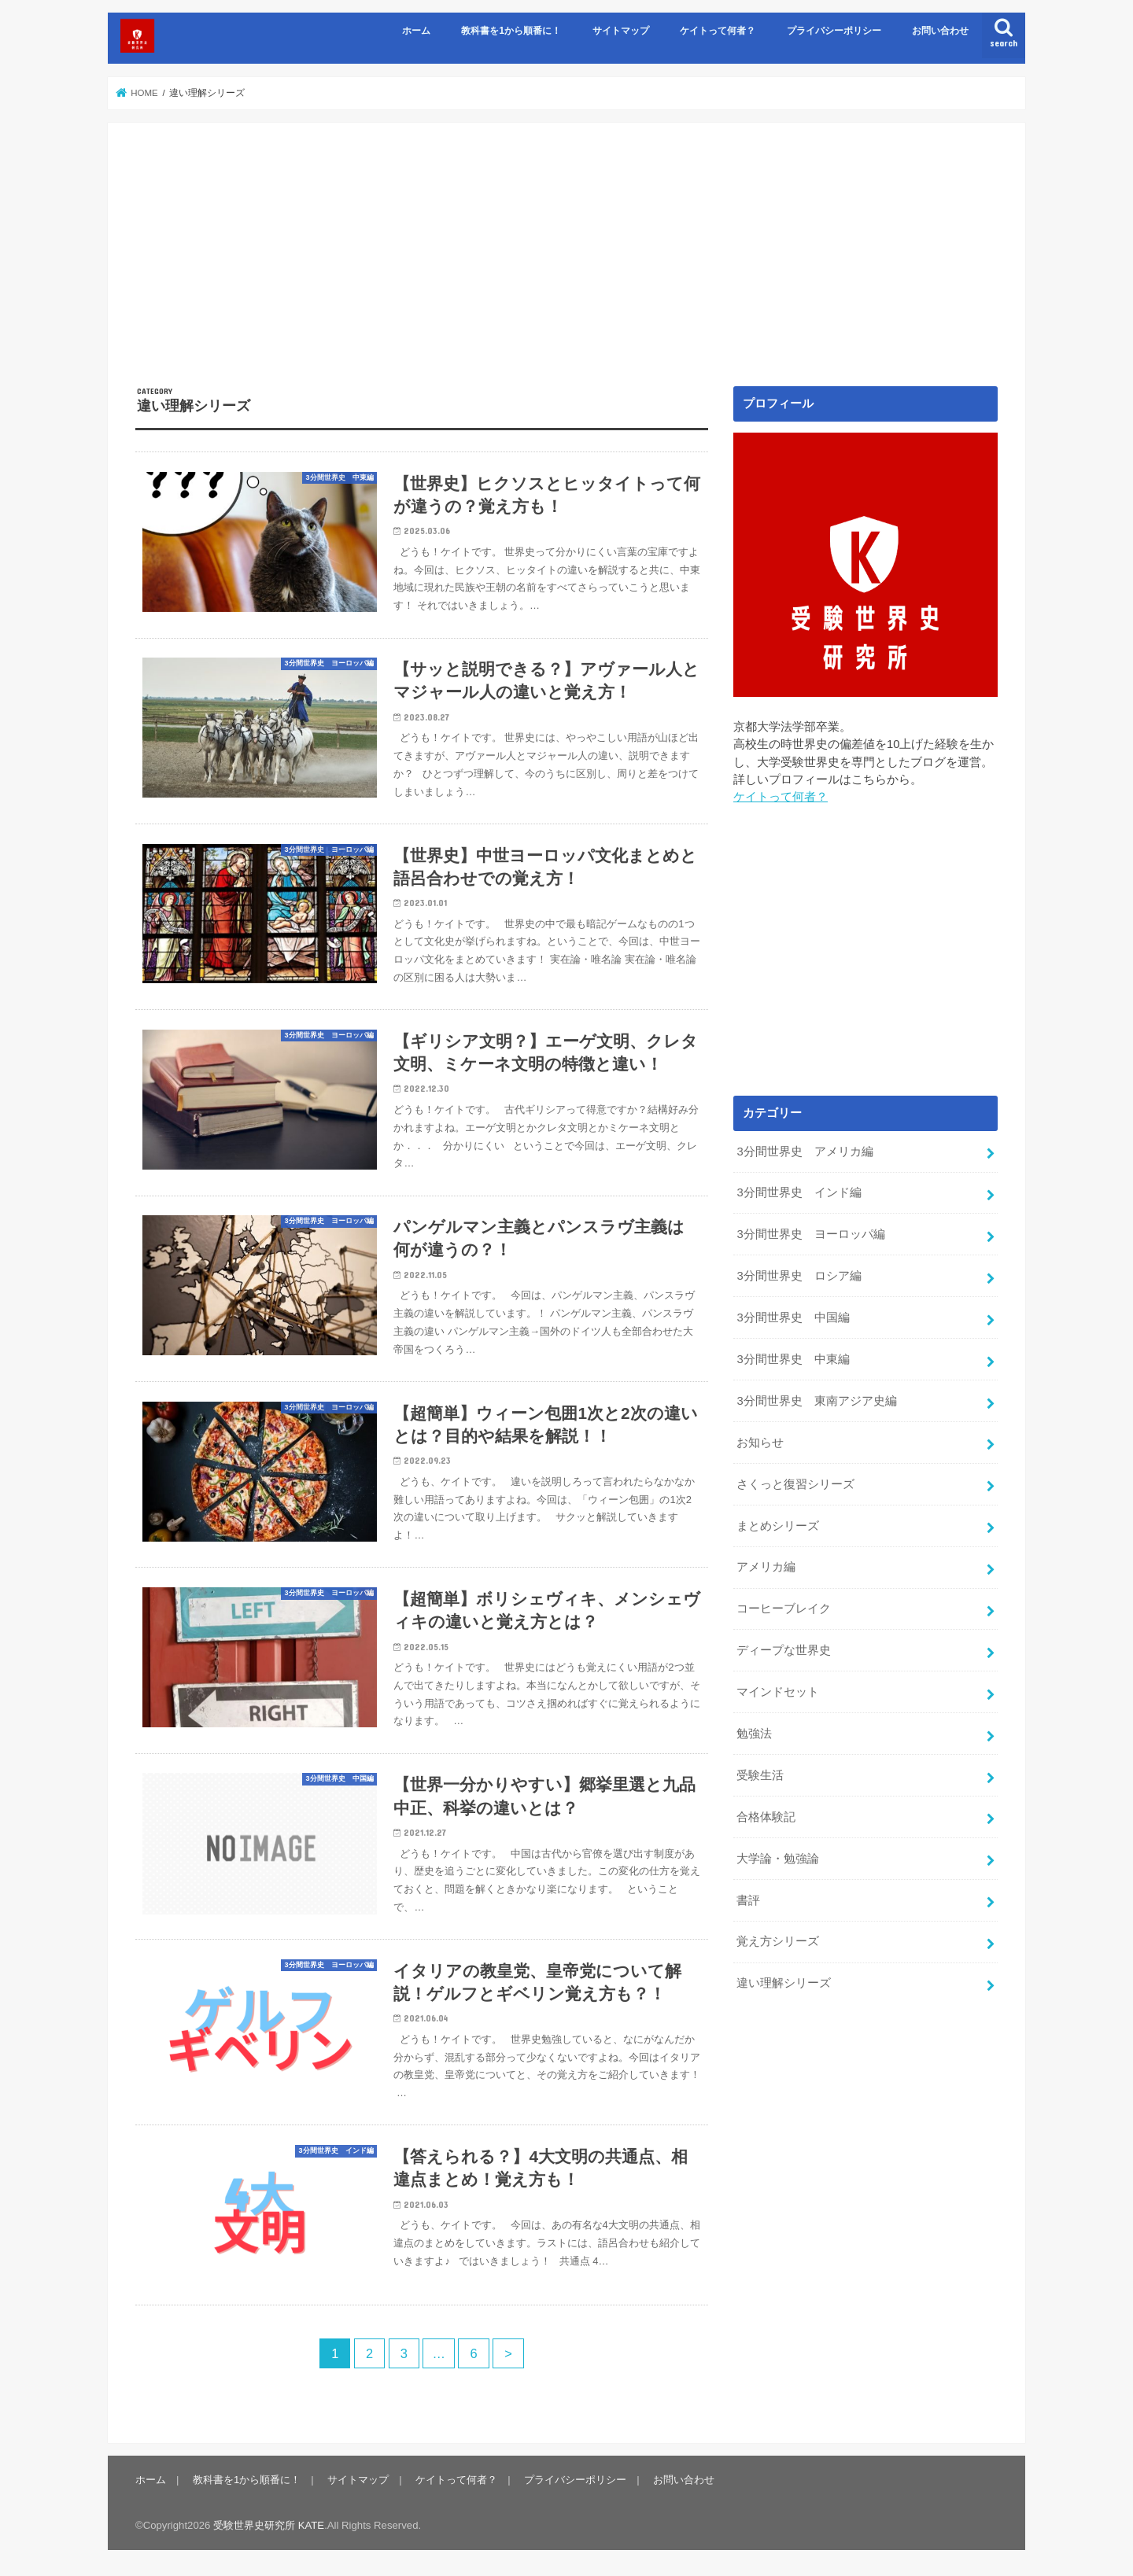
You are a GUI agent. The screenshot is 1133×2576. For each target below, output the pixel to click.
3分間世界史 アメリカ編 (804, 1151)
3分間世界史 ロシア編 (798, 1276)
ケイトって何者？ (717, 30)
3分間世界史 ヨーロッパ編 (810, 1234)
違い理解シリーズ (783, 1983)
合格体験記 (765, 1817)
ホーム (416, 30)
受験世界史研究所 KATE (268, 2525)
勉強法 (754, 1733)
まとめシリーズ (777, 1526)
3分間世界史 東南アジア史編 (816, 1401)
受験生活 (760, 1775)
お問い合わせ (940, 30)
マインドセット (777, 1692)
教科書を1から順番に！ (511, 30)
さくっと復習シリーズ (795, 1484)
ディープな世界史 (783, 1650)
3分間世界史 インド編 (798, 1192)
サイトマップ (620, 30)
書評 (748, 1900)
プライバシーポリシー (834, 30)
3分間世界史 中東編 (792, 1359)
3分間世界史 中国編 (792, 1317)
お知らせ (760, 1442)
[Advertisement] (566, 268)
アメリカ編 (765, 1567)
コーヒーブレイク (783, 1608)
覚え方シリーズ (777, 1941)
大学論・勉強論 (777, 1858)
